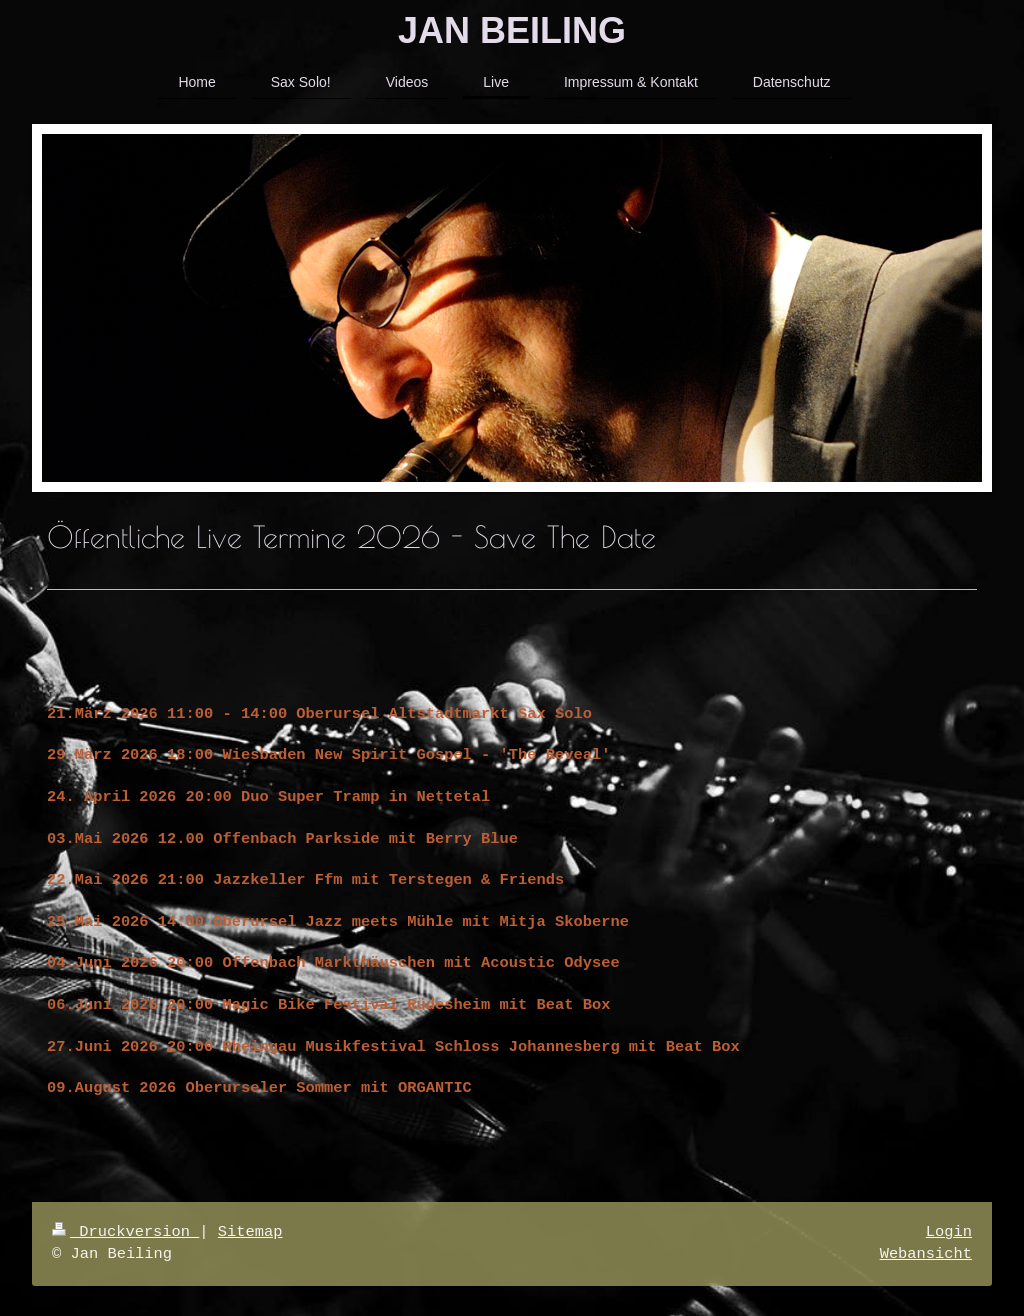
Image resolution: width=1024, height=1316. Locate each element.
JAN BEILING (512, 30)
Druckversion (125, 1232)
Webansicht (926, 1254)
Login (949, 1232)
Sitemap (250, 1232)
